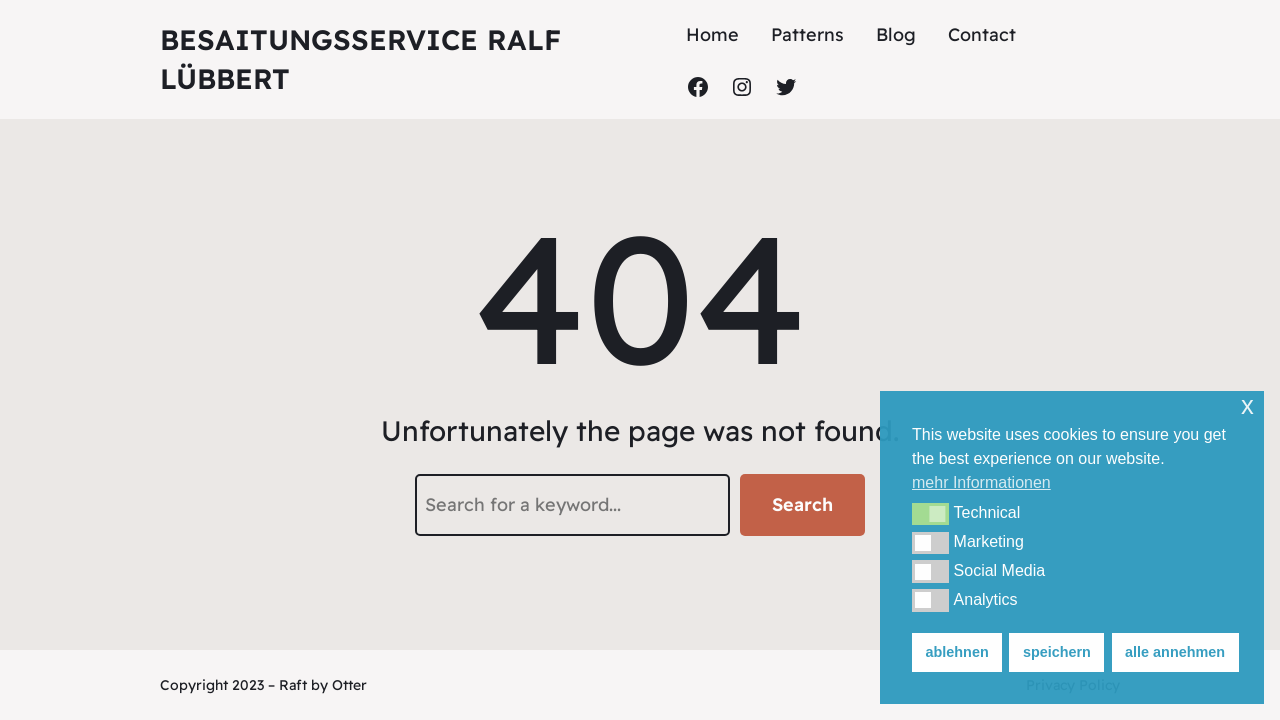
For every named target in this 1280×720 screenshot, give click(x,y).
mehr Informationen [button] (981, 482)
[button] (930, 514)
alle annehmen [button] (1175, 652)
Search (802, 504)
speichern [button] (1057, 652)
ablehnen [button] (957, 652)
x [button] (1247, 405)
